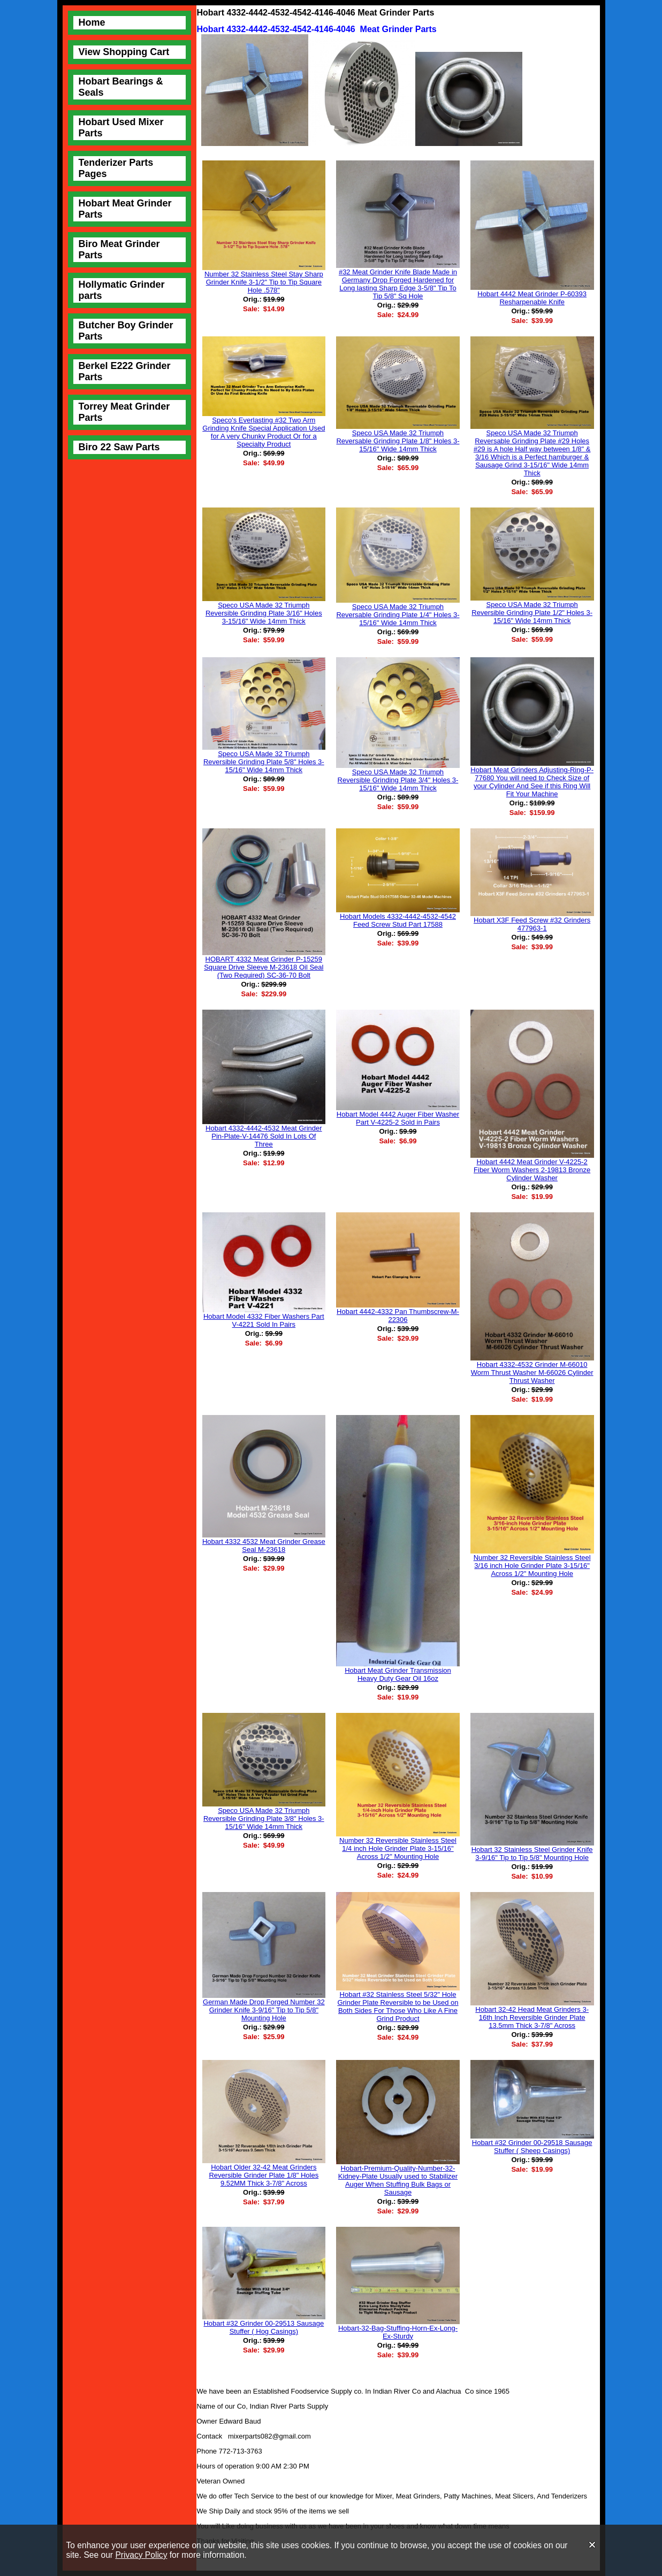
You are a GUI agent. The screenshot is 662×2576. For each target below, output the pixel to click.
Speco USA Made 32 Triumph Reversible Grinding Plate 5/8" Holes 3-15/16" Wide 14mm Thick (263, 762)
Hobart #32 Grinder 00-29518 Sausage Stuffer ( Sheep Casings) (532, 2147)
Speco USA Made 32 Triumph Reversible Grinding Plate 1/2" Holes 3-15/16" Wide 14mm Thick (531, 613)
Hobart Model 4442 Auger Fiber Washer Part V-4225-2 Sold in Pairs (398, 1118)
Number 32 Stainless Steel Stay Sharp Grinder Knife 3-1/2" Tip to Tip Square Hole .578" (263, 282)
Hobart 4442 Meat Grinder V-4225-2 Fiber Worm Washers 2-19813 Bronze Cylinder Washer (532, 1170)
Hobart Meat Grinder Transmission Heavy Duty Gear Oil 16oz (398, 1674)
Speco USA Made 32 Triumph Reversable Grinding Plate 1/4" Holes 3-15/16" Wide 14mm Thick (397, 615)
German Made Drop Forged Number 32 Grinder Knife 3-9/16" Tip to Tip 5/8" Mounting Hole (264, 2010)
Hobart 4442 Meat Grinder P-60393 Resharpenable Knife (532, 298)
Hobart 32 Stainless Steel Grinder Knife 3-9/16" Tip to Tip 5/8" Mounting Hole (532, 1854)
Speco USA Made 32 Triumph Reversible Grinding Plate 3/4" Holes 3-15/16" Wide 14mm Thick (398, 780)
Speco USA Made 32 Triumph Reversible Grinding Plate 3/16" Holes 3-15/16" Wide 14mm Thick (264, 613)
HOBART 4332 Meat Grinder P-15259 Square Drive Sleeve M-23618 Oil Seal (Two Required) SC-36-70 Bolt (263, 967)
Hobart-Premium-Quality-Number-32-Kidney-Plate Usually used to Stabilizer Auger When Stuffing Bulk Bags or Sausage (398, 2180)
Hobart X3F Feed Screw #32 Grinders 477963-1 (532, 924)
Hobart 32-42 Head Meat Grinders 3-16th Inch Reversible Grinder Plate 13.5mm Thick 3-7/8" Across (532, 2017)
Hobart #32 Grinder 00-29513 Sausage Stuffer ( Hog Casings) (263, 2327)
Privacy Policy (141, 2554)
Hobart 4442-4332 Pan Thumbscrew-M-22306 (398, 1316)
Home (92, 22)
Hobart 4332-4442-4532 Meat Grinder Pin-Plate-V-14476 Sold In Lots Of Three (264, 1136)
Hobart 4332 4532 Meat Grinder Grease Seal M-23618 (263, 1545)
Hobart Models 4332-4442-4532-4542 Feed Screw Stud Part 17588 (398, 920)
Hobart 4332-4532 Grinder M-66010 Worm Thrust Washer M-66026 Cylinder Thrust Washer (532, 1372)
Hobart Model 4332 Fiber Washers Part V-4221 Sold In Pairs (263, 1320)
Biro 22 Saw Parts (119, 447)
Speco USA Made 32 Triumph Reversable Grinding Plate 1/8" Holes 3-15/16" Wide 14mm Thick (397, 441)
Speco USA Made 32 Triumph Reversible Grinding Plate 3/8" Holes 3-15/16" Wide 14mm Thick (263, 1818)
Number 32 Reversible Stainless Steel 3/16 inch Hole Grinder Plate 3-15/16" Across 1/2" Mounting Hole (532, 1566)
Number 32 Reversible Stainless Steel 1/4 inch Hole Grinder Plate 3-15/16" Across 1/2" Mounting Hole (397, 1848)
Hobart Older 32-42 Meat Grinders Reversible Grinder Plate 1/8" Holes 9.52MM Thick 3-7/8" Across (263, 2175)
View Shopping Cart (124, 52)
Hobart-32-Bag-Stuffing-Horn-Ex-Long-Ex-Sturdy (398, 2332)
